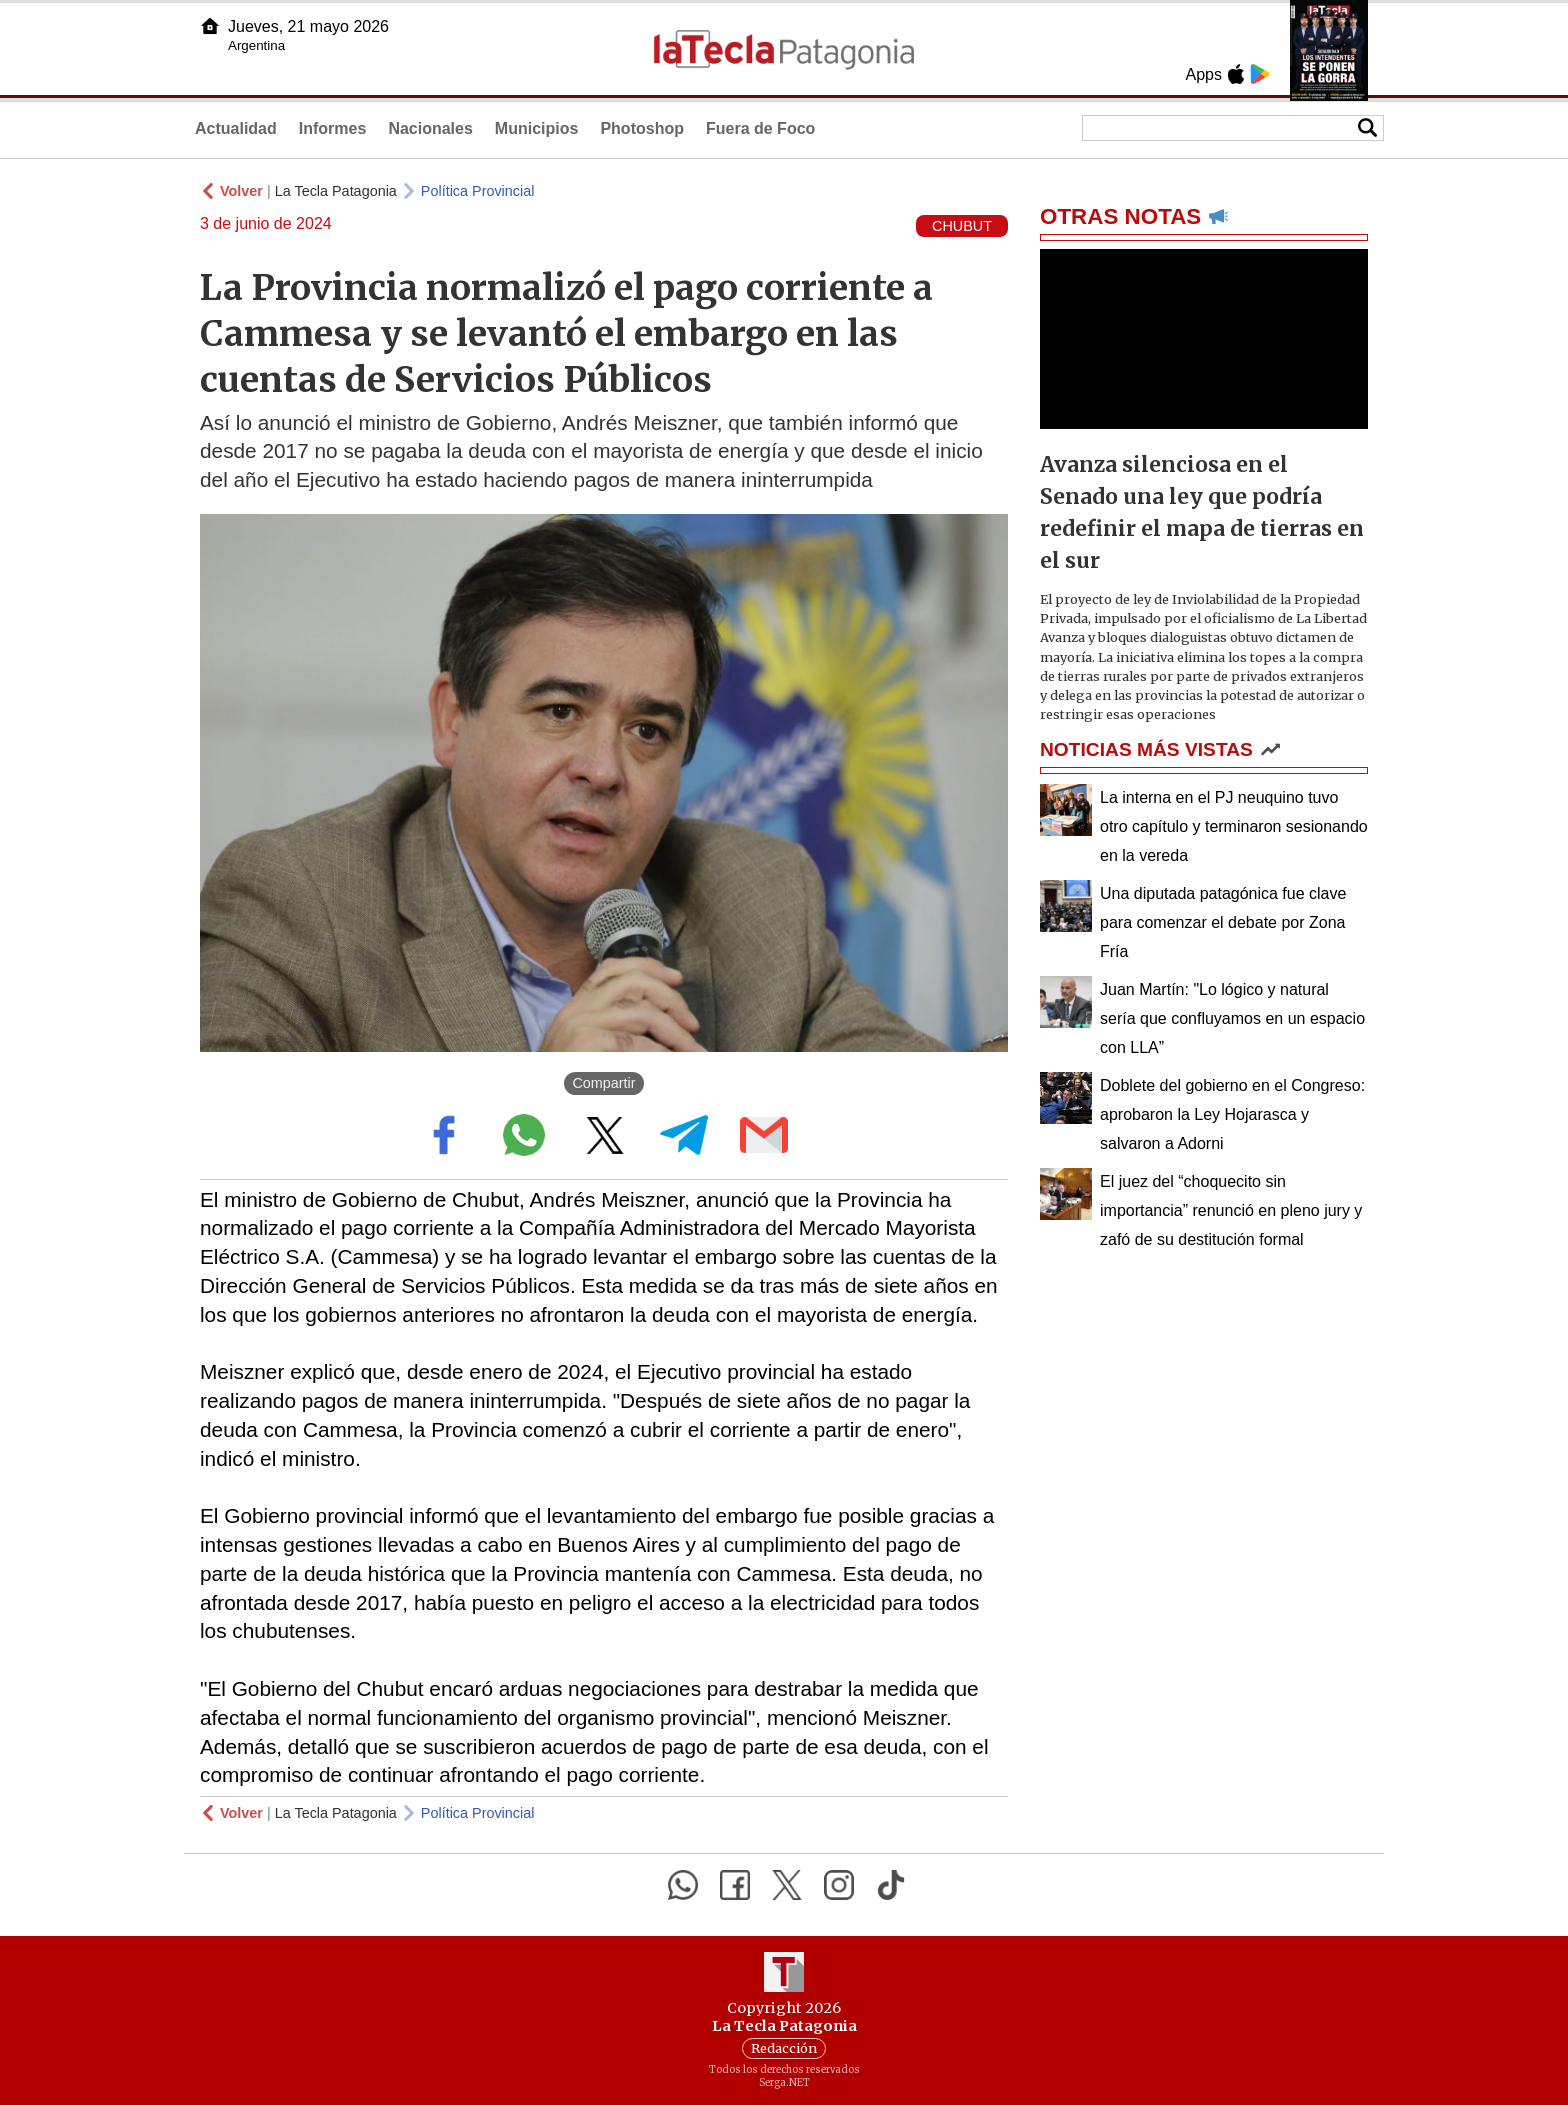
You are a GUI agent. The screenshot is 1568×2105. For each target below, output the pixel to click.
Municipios (537, 128)
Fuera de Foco (760, 128)
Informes (333, 128)
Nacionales (430, 128)
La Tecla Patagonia (336, 191)
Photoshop (642, 128)
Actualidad (236, 128)
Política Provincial (478, 191)
